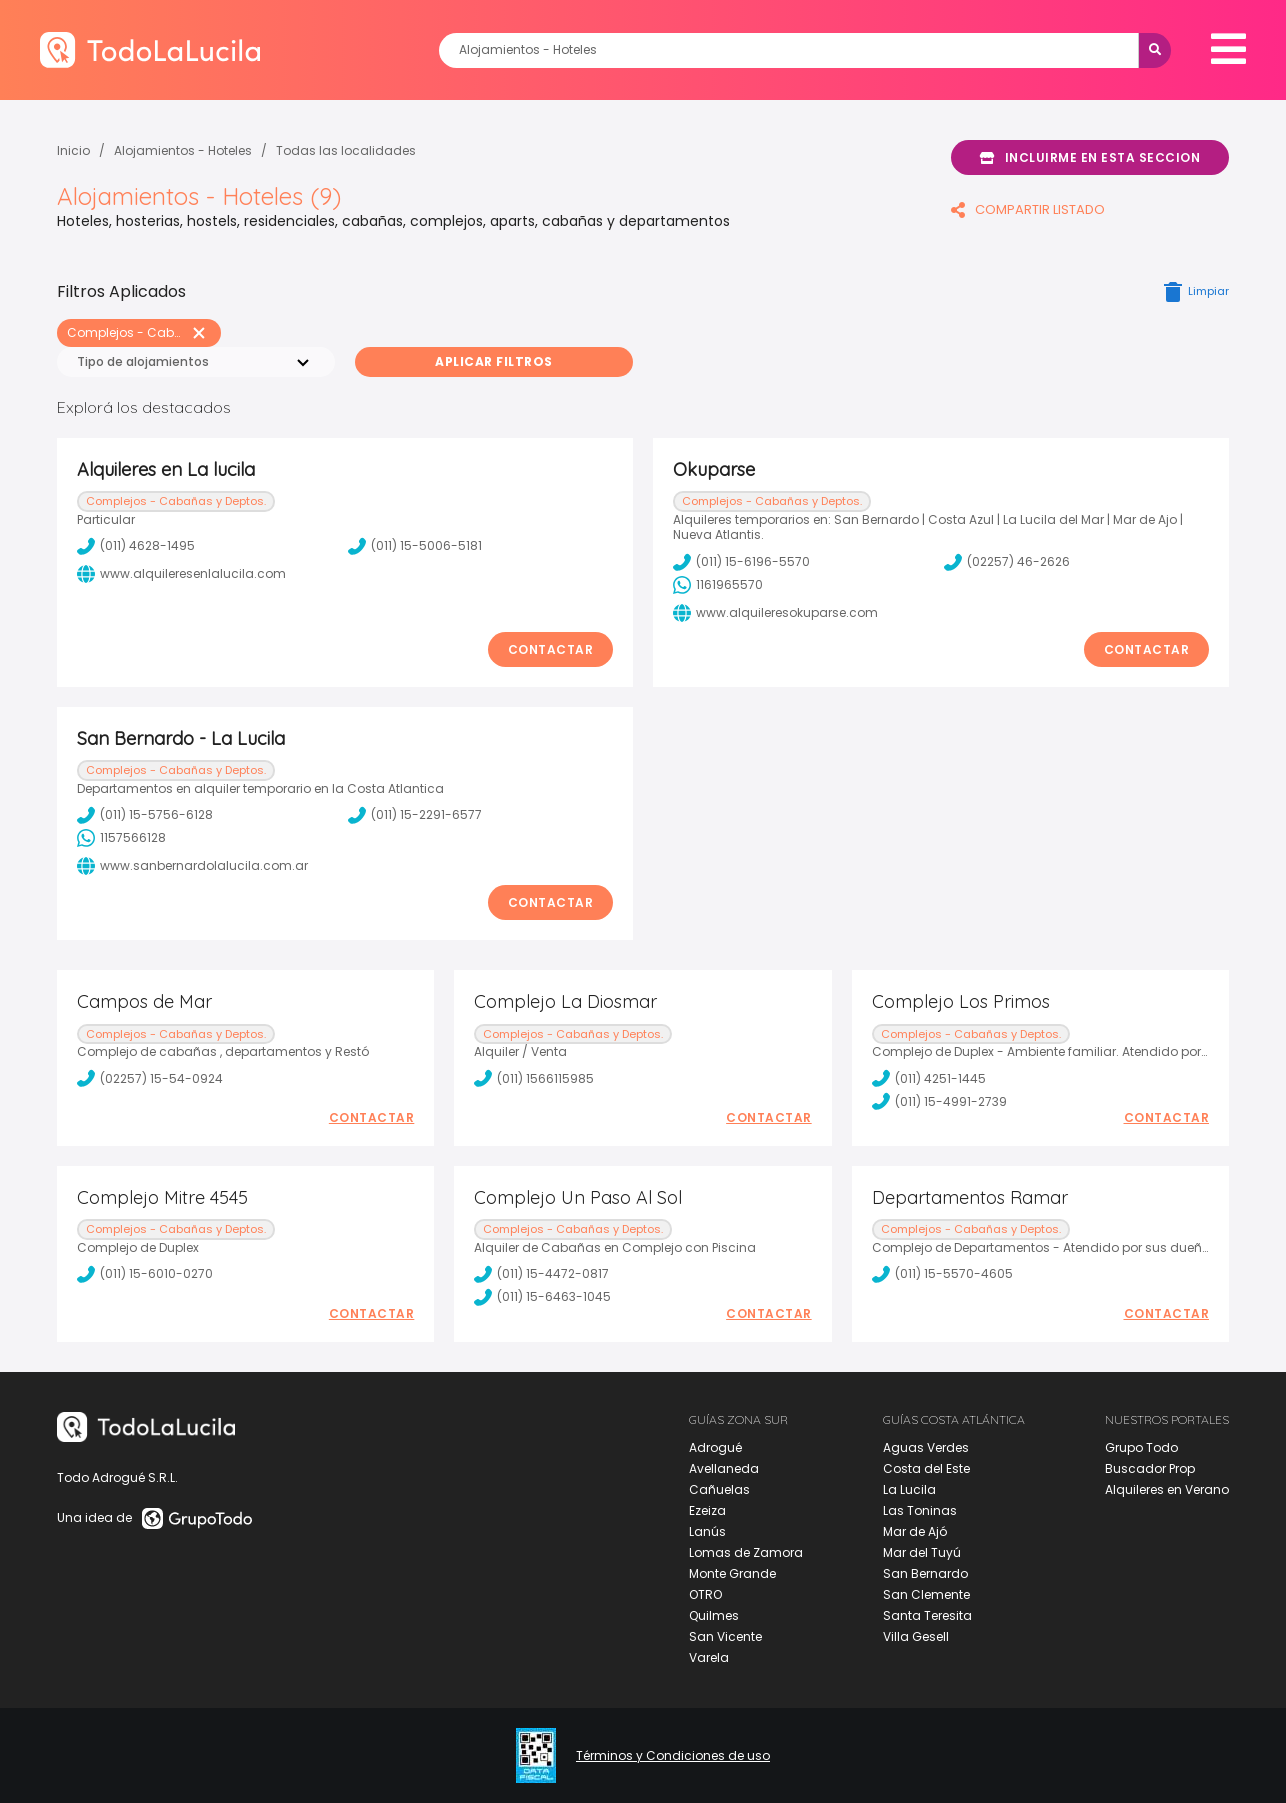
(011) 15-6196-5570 (741, 562)
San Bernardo (925, 1573)
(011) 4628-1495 (136, 546)
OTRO (705, 1594)
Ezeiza (707, 1510)
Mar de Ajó (915, 1531)
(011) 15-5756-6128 (145, 815)
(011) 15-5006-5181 (415, 546)
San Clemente (926, 1594)
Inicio (73, 150)
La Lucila (909, 1489)
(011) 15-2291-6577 (415, 815)
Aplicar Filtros (494, 361)
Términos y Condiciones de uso (673, 1756)
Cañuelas (719, 1489)
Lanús (707, 1531)
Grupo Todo (1141, 1447)
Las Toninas (920, 1510)
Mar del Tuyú (922, 1552)
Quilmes (714, 1615)
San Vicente (725, 1636)
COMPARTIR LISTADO (1028, 209)
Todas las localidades (346, 150)
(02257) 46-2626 (1007, 562)
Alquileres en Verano (1167, 1489)
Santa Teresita (927, 1615)
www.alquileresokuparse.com (775, 613)
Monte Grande (732, 1573)
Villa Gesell (916, 1636)
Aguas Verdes (926, 1447)
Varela (709, 1657)
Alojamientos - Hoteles (183, 150)
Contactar (551, 649)
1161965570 (718, 585)
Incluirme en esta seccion (1090, 157)
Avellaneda (724, 1468)
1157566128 (121, 838)
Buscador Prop (1150, 1468)
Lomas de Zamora (746, 1552)
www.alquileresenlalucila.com (181, 574)
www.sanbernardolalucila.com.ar (192, 866)
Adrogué (715, 1447)
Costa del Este (926, 1468)
